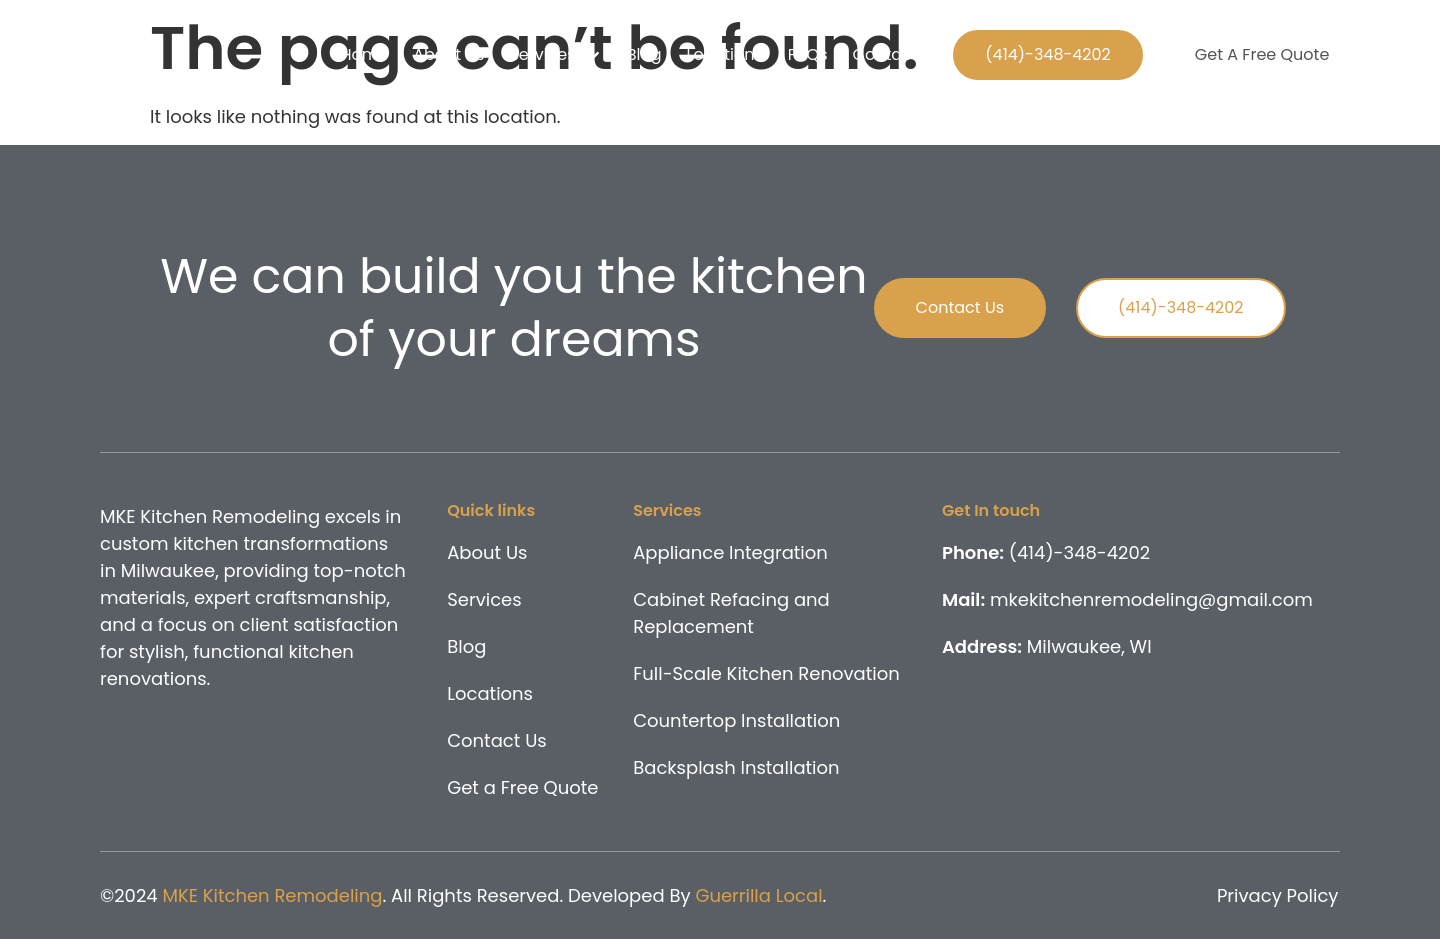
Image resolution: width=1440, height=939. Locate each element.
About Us (448, 54)
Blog (644, 54)
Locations (724, 54)
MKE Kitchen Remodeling (272, 895)
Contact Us (897, 54)
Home (364, 54)
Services (555, 55)
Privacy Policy (1278, 895)
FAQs (808, 54)
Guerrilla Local (758, 895)
